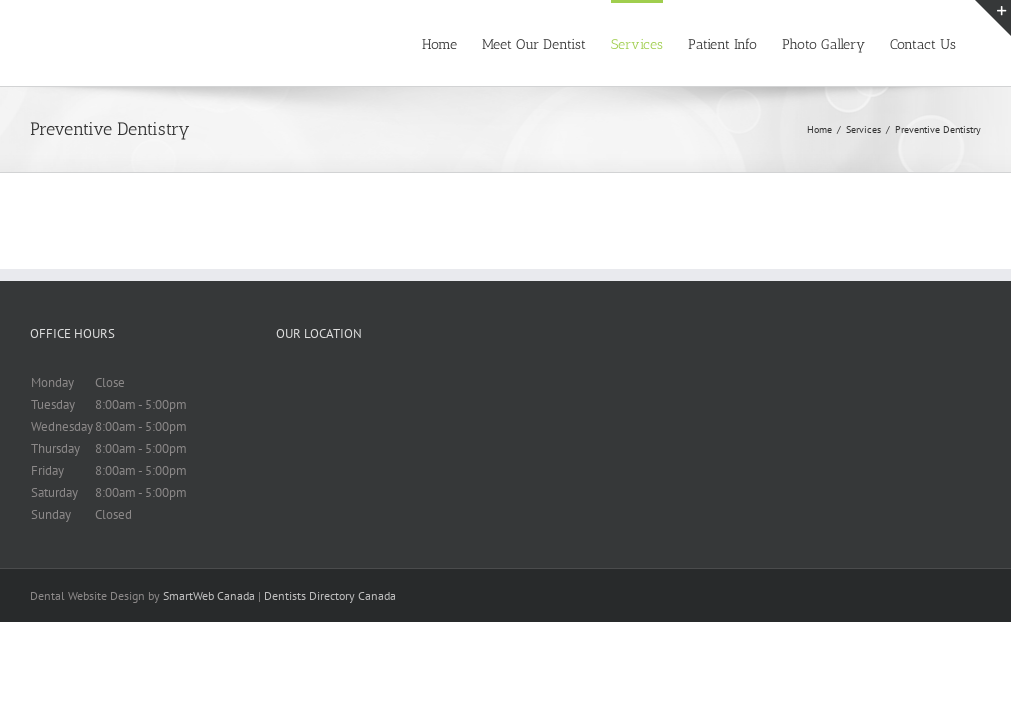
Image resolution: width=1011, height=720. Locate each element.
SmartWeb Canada (209, 595)
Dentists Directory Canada (330, 595)
